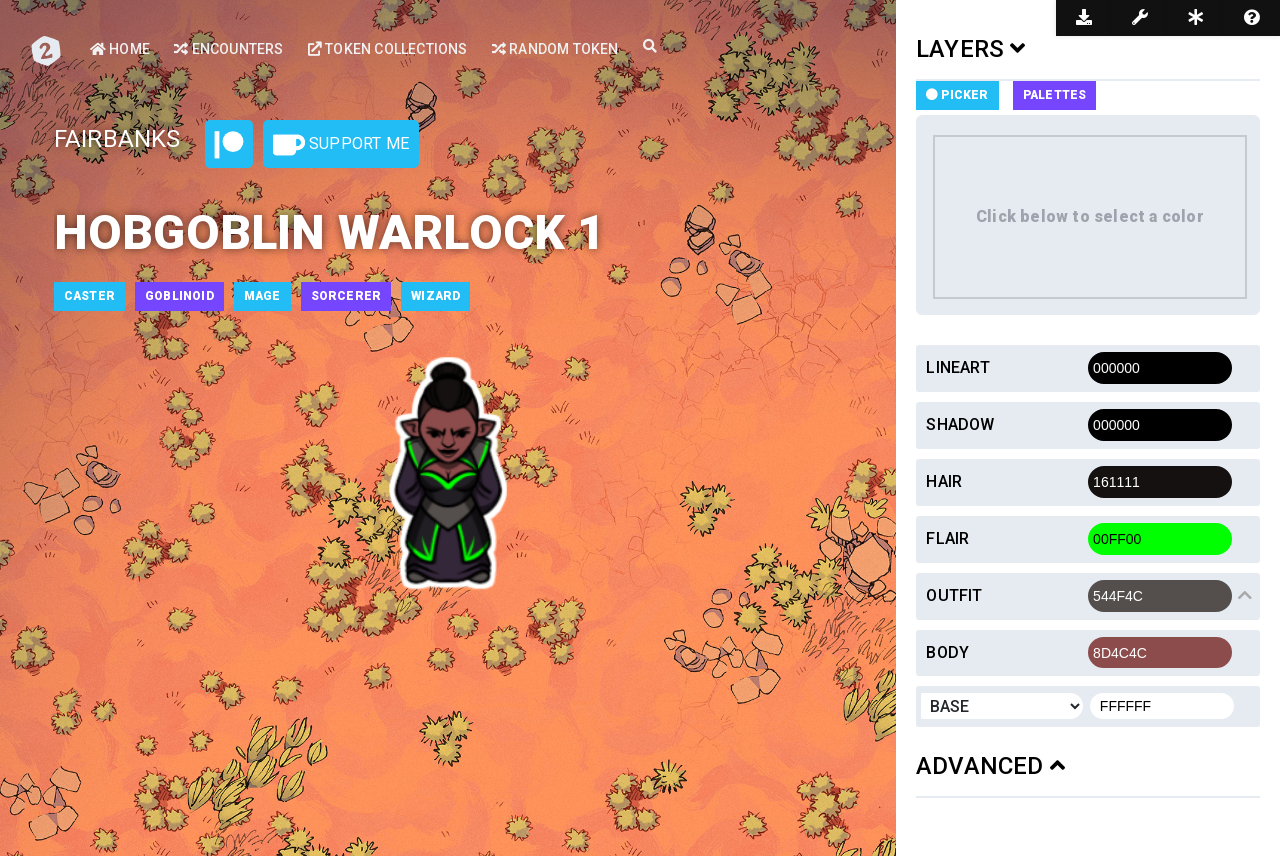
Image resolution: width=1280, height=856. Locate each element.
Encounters (228, 49)
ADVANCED (990, 766)
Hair (944, 481)
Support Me (341, 145)
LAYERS (971, 49)
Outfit (954, 595)
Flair (947, 538)
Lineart (957, 367)
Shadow (960, 424)
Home (120, 49)
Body (947, 652)
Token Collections (388, 49)
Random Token (555, 49)
